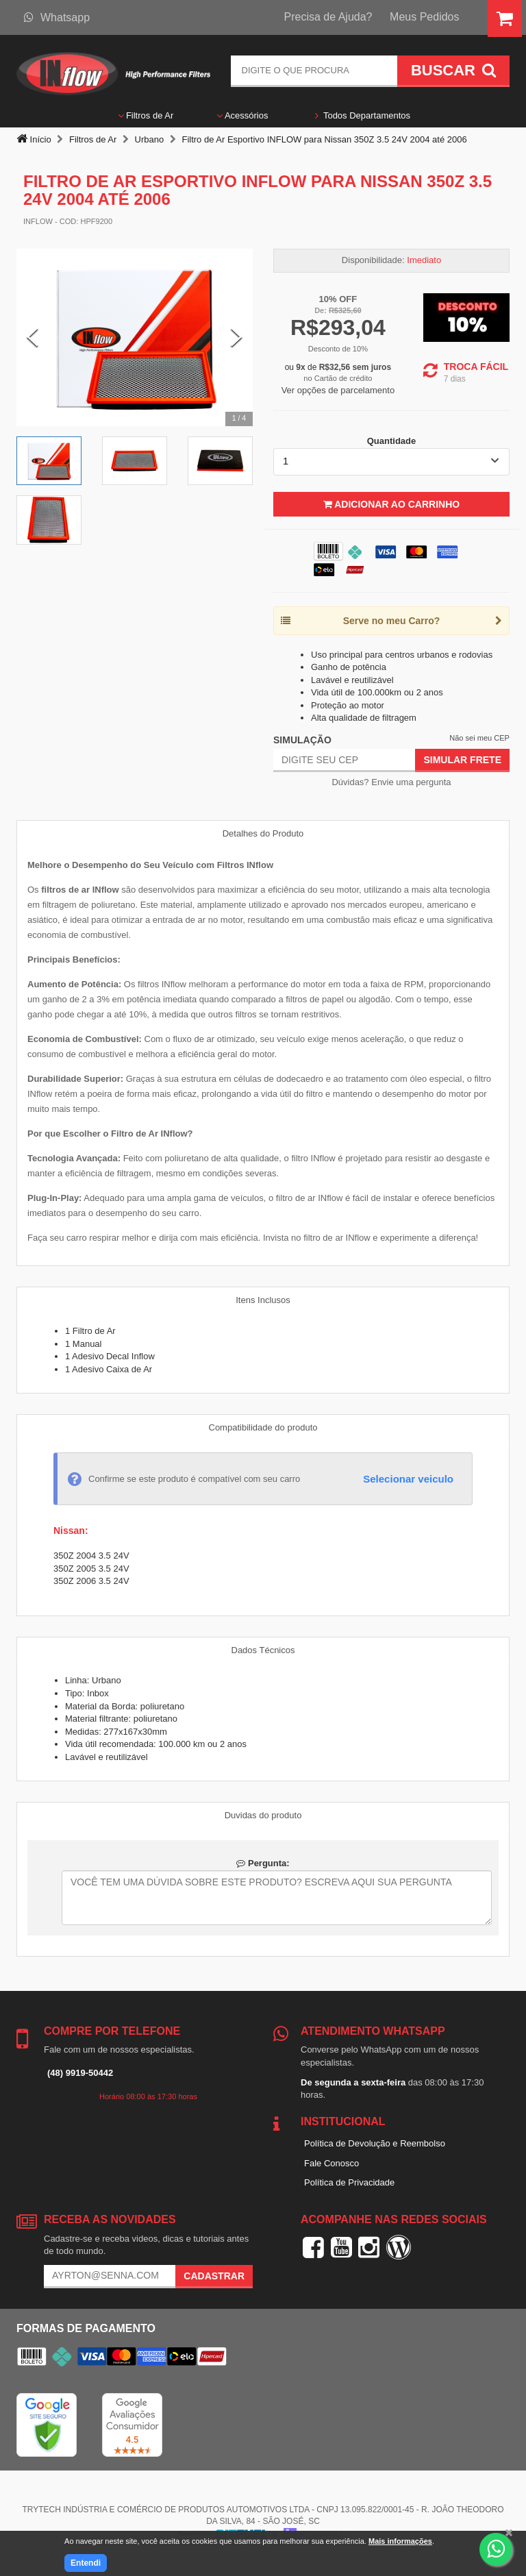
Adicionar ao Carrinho (391, 504)
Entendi (86, 2563)
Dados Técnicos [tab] (263, 1650)
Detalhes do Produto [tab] (263, 833)
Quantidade (391, 441)
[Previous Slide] (32, 337)
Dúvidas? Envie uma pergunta (391, 782)
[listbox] (391, 461)
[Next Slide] (237, 337)
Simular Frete (462, 759)
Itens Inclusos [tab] (263, 1300)
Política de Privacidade (349, 2182)
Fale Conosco (331, 2163)
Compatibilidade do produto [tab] (263, 1427)
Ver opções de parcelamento (338, 390)
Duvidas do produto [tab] (263, 1815)
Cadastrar (214, 2275)
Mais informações (400, 2541)
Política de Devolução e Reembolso (374, 2143)
